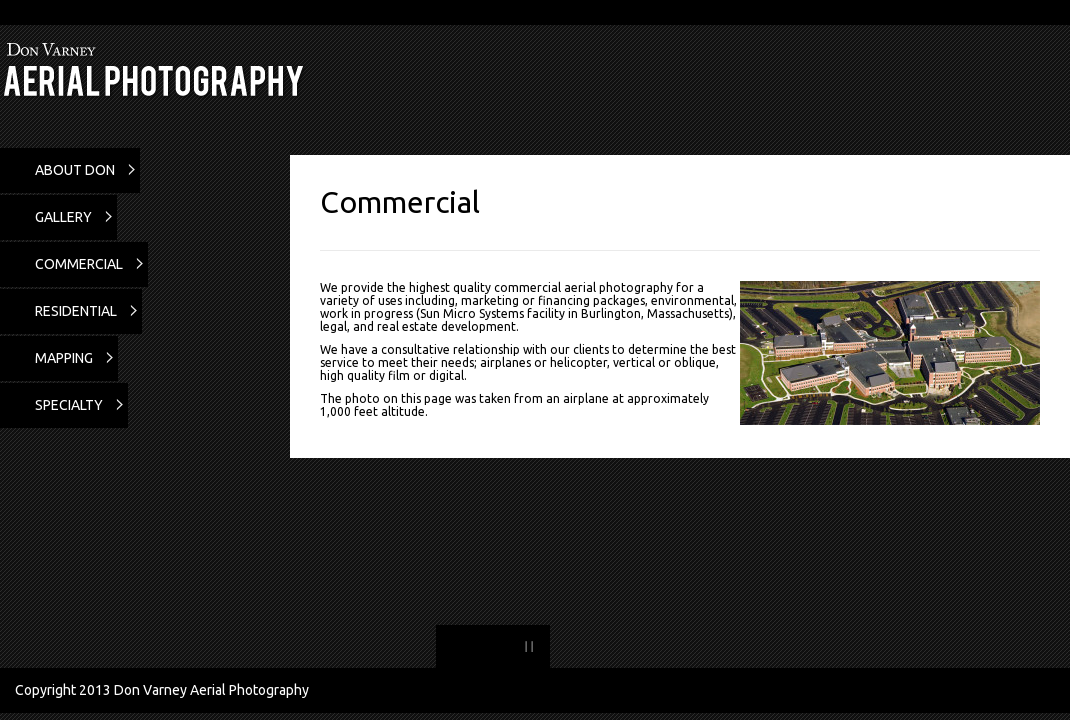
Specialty (69, 405)
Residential (76, 311)
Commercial (79, 264)
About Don (75, 170)
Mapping (64, 358)
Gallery (63, 217)
